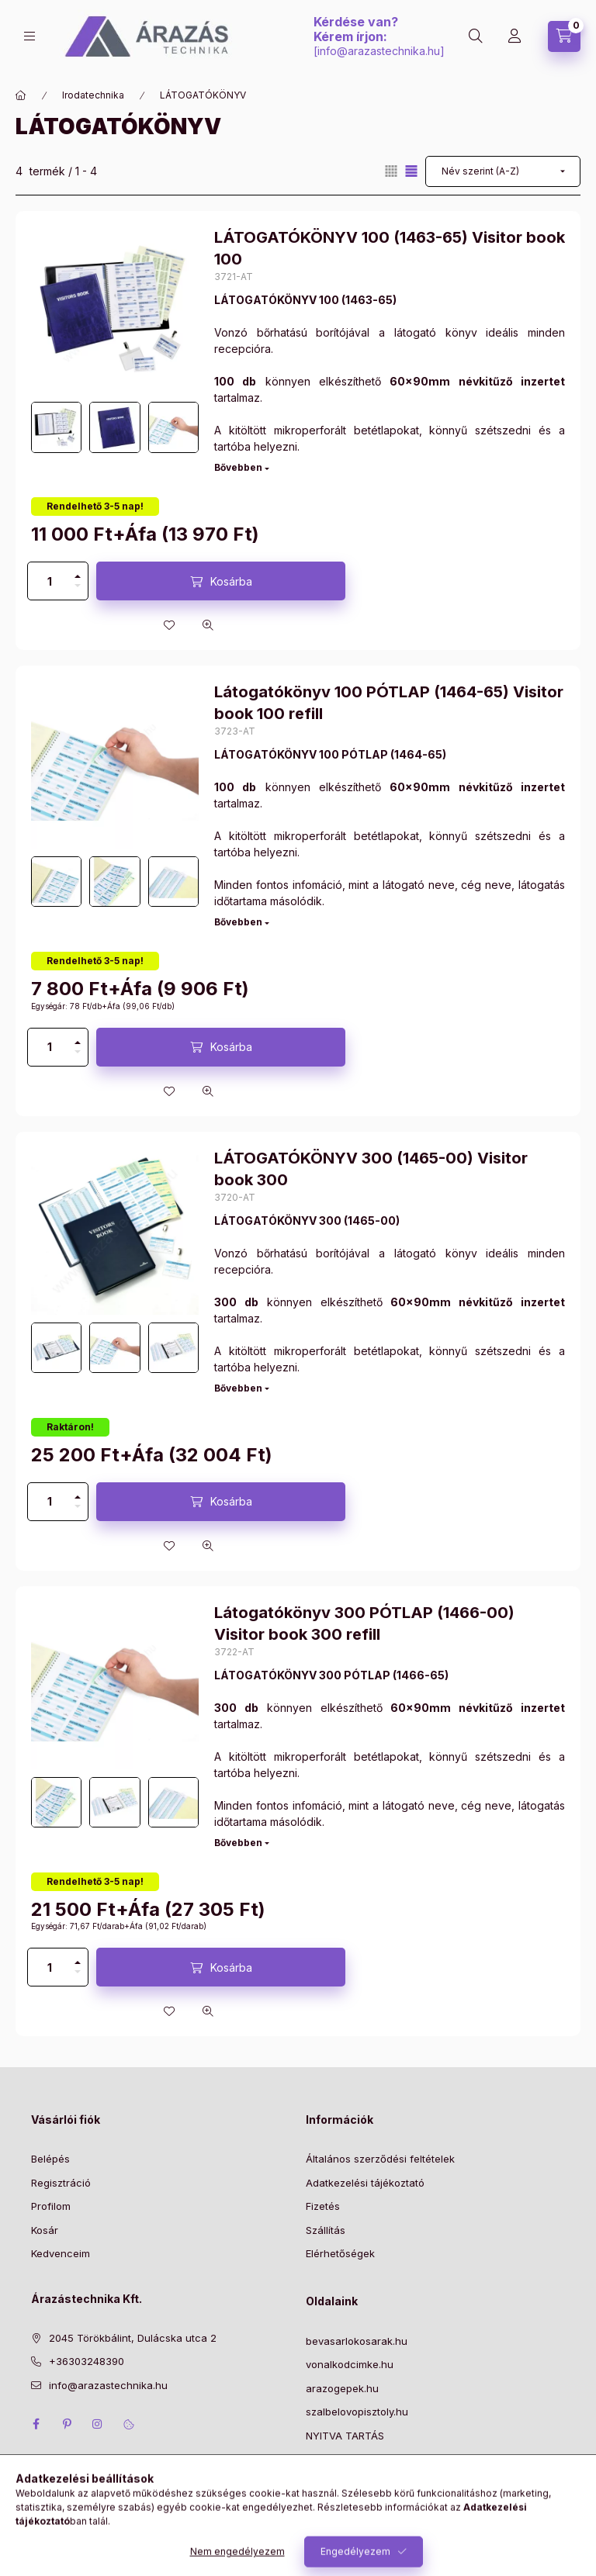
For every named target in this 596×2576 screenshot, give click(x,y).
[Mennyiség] (50, 581)
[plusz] (77, 571)
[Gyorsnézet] (208, 625)
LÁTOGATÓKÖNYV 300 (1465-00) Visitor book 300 (371, 1169)
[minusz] (77, 590)
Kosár (44, 2230)
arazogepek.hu (342, 2388)
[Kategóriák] (29, 36)
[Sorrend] (502, 171)
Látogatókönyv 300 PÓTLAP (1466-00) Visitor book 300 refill (364, 1623)
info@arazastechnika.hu (378, 50)
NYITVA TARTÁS (345, 2435)
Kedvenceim (60, 2253)
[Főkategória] (21, 95)
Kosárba (231, 581)
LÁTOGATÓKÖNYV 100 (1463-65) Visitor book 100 (389, 248)
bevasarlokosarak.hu (356, 2341)
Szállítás (325, 2230)
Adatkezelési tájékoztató (365, 2183)
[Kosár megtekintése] (564, 36)
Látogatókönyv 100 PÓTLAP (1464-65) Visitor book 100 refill (388, 703)
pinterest (66, 2423)
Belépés (50, 2158)
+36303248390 (86, 2361)
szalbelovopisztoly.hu (357, 2411)
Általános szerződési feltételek (380, 2158)
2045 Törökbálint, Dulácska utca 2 (133, 2338)
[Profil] (514, 36)
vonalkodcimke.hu (349, 2364)
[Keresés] (475, 36)
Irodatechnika (93, 95)
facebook (35, 2423)
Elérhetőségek (340, 2253)
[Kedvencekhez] (169, 625)
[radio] (391, 171)
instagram (97, 2423)
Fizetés (323, 2206)
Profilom (51, 2206)
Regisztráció (61, 2183)
